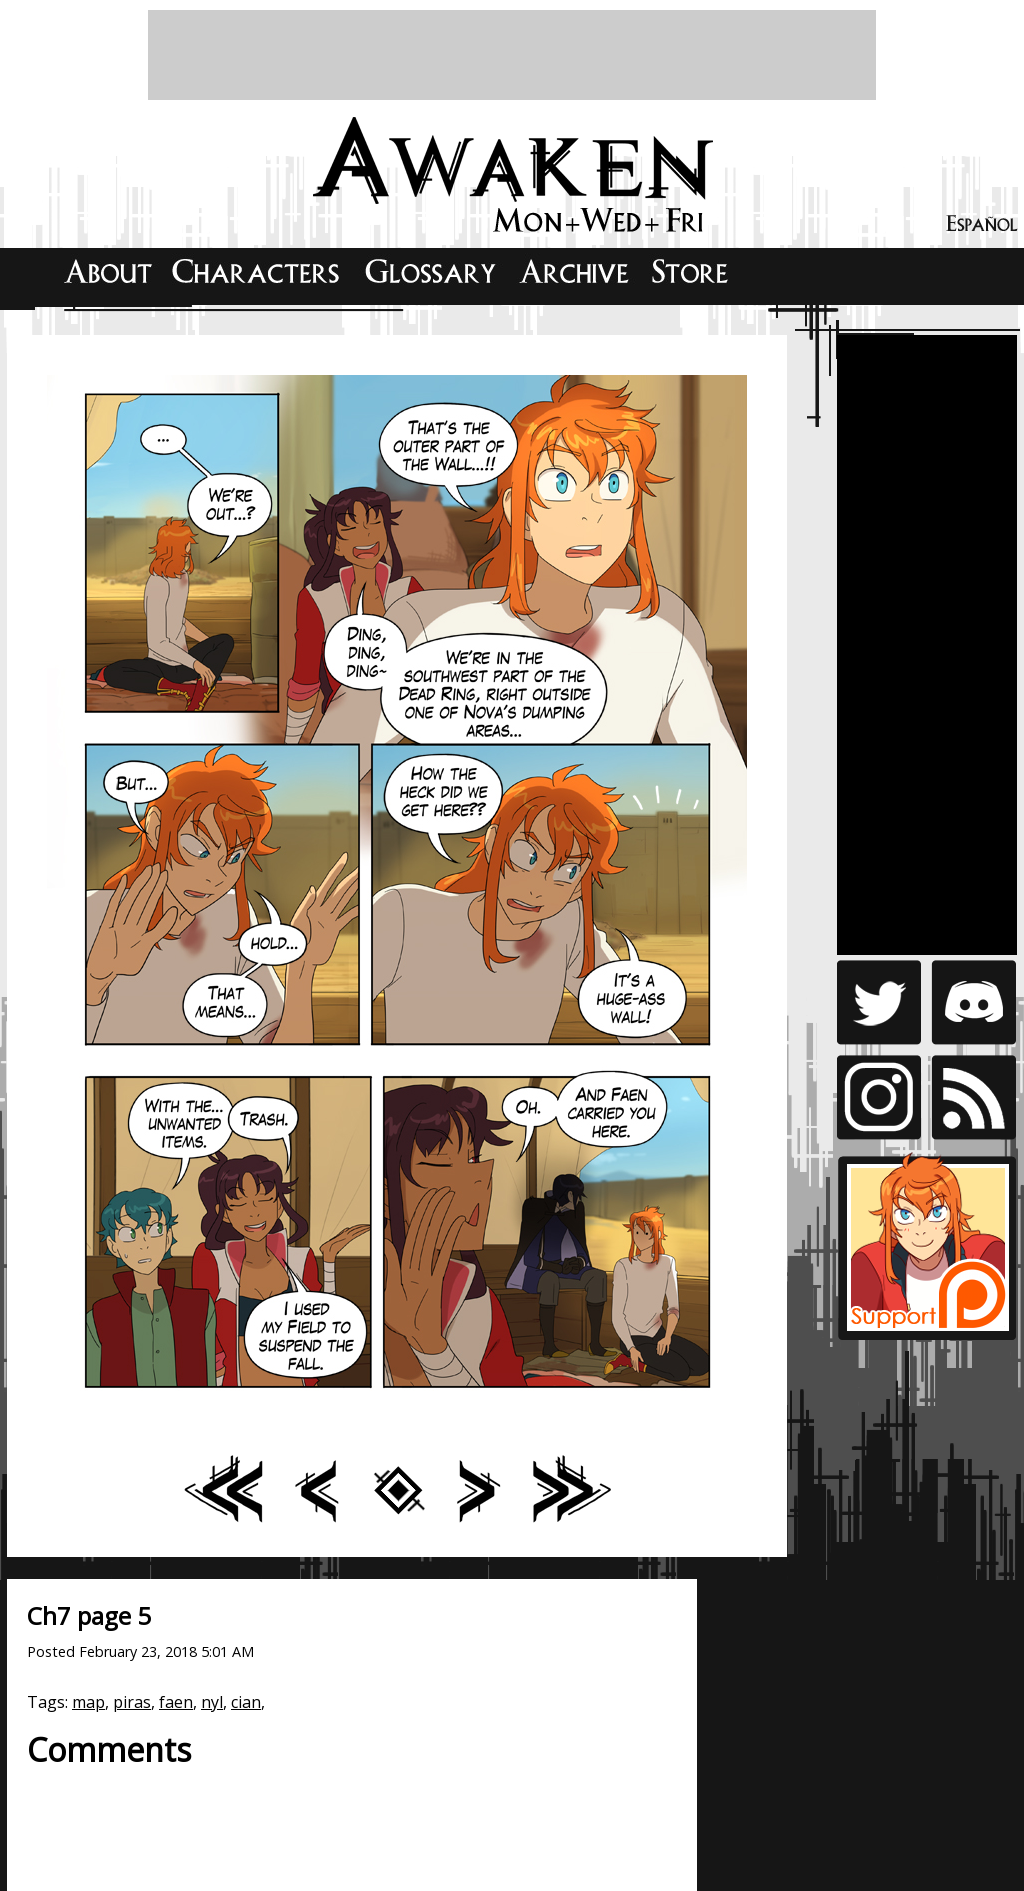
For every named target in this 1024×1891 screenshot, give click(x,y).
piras (132, 1702)
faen (176, 1702)
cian (246, 1702)
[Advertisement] (512, 55)
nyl (212, 1702)
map (88, 1702)
